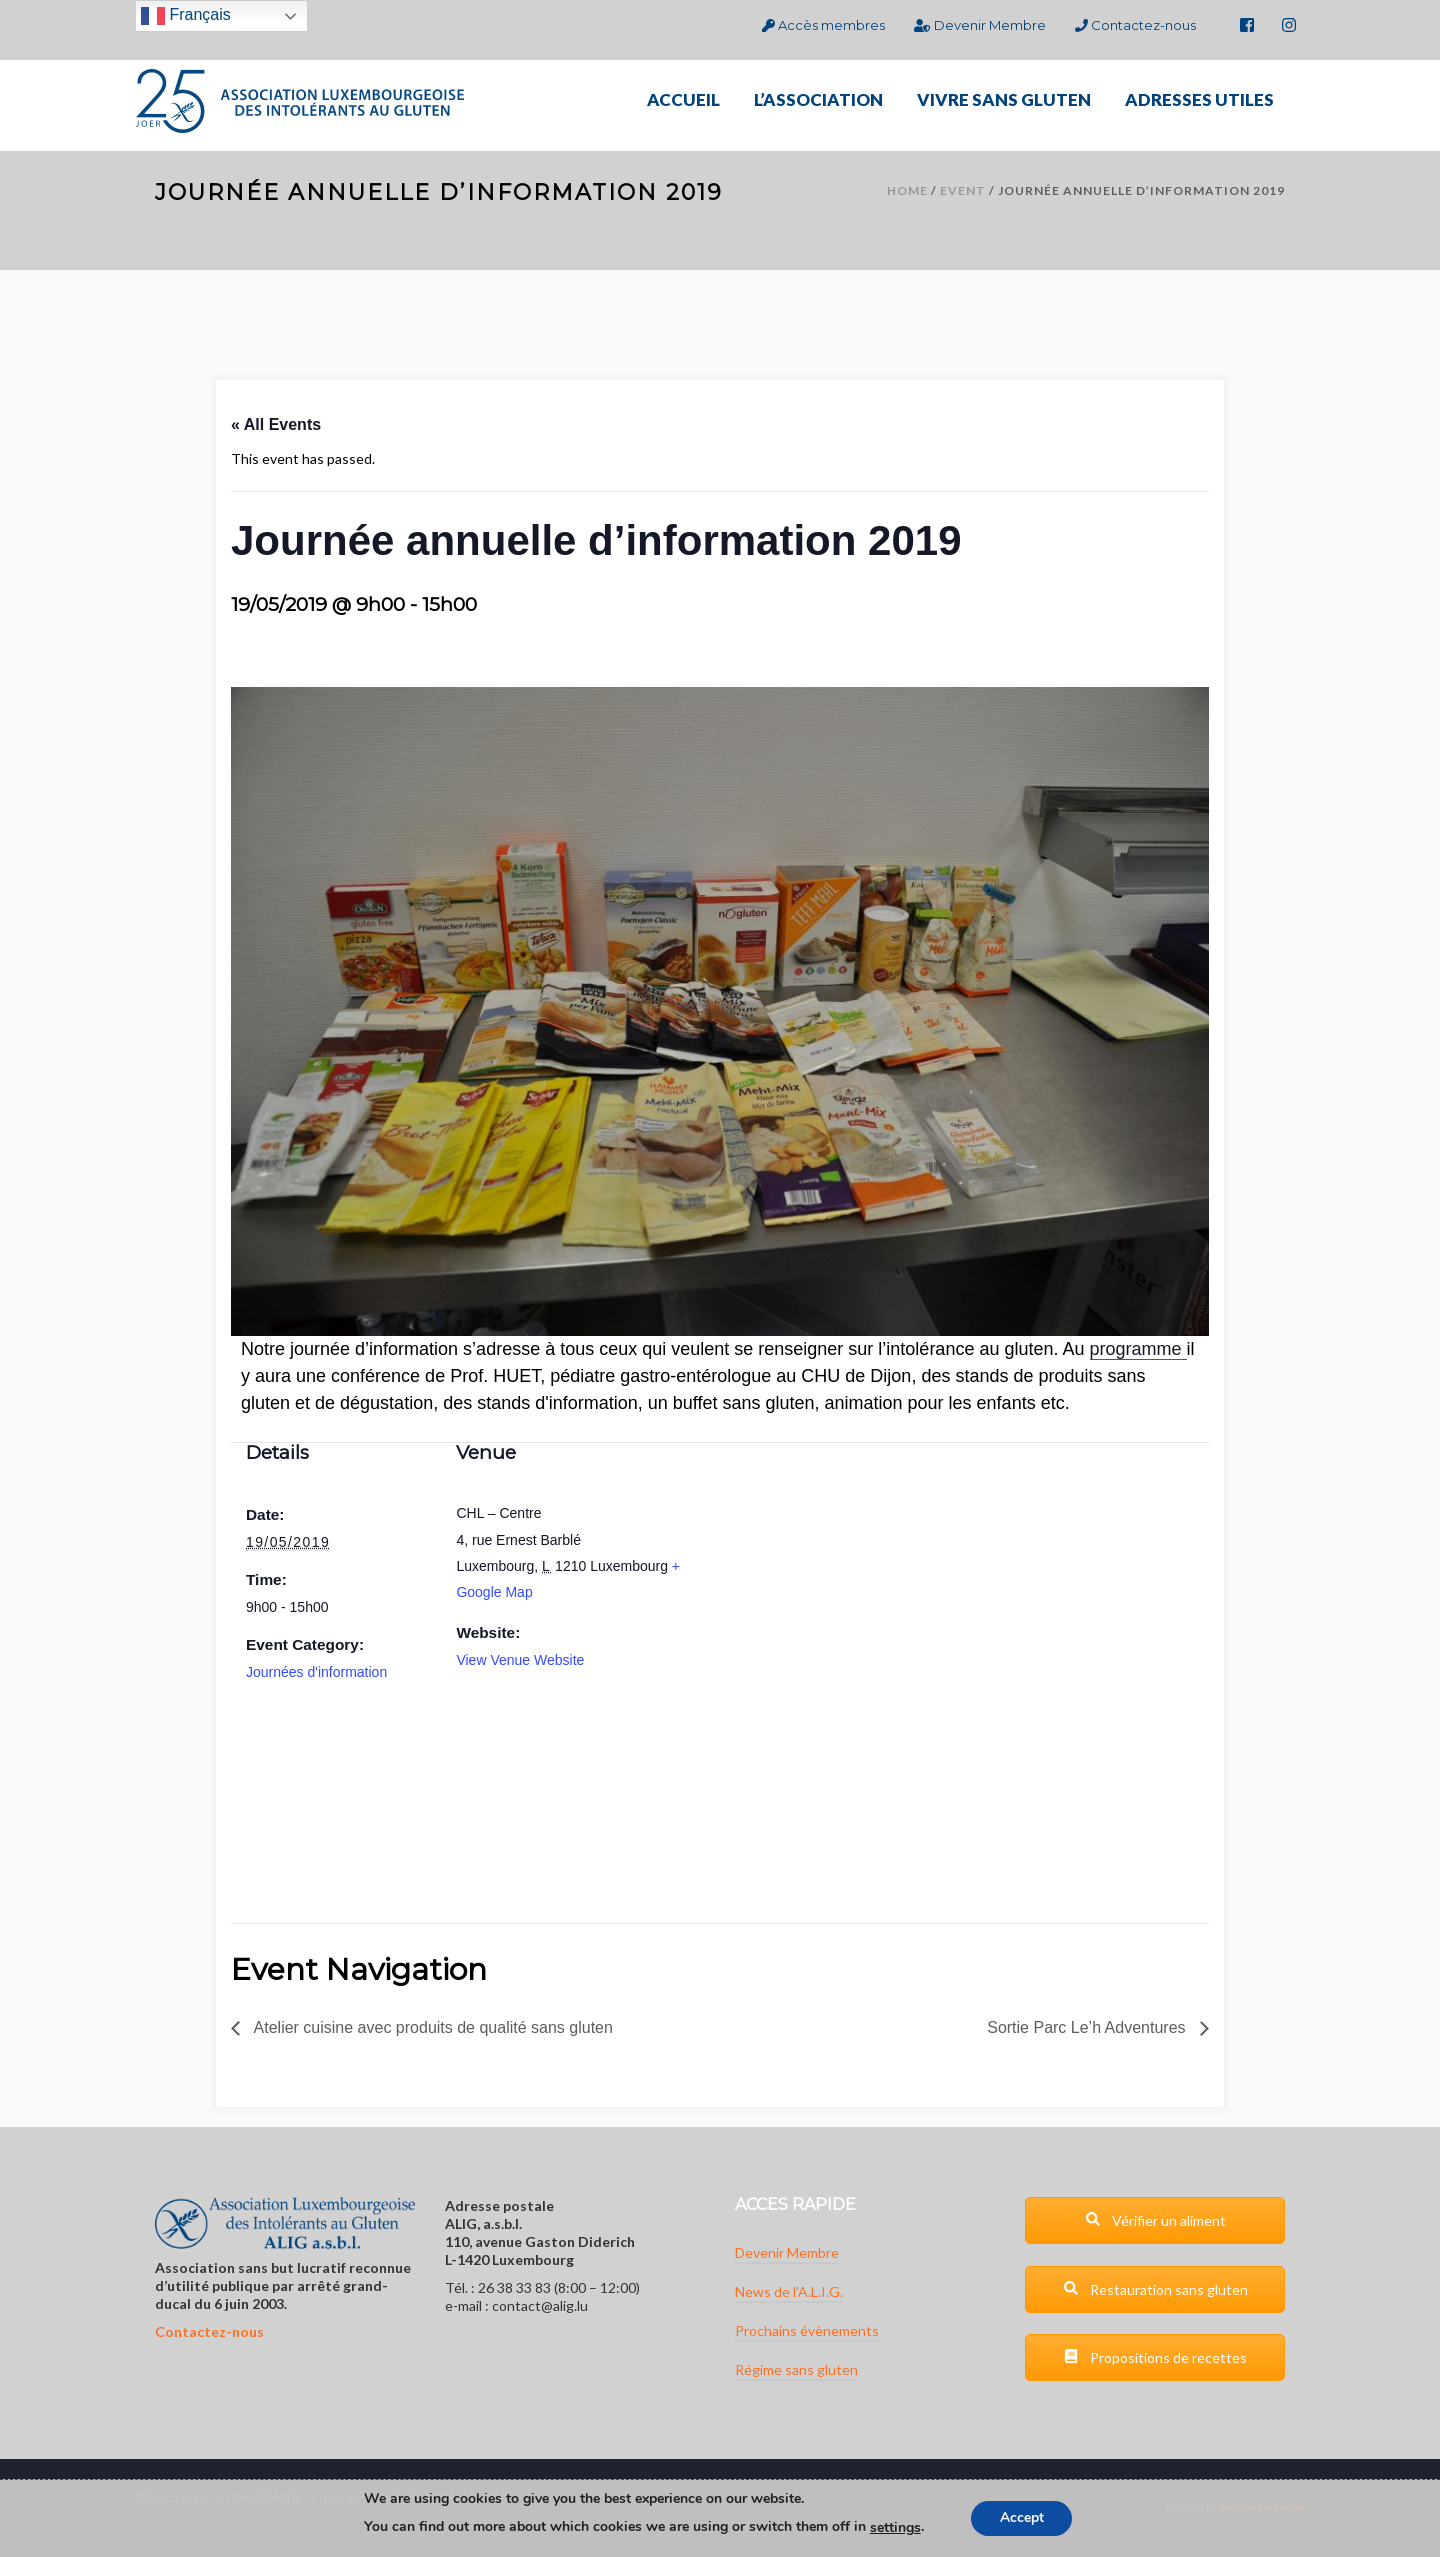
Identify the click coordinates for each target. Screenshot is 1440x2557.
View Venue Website (520, 1660)
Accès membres (823, 25)
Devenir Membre (979, 25)
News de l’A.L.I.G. (789, 2291)
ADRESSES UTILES (1199, 99)
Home (907, 190)
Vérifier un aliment (1155, 2220)
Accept (1022, 2518)
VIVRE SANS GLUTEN (1004, 99)
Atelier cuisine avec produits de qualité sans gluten (431, 2027)
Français (186, 16)
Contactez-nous (1135, 25)
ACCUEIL (683, 99)
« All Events (276, 424)
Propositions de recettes (1155, 2357)
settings (893, 2528)
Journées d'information (316, 1672)
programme (1138, 1349)
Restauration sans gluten (1155, 2289)
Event (963, 190)
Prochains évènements (807, 2330)
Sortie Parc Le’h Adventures (1088, 2027)
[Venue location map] (483, 1797)
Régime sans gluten (796, 2369)
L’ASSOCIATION (818, 99)
